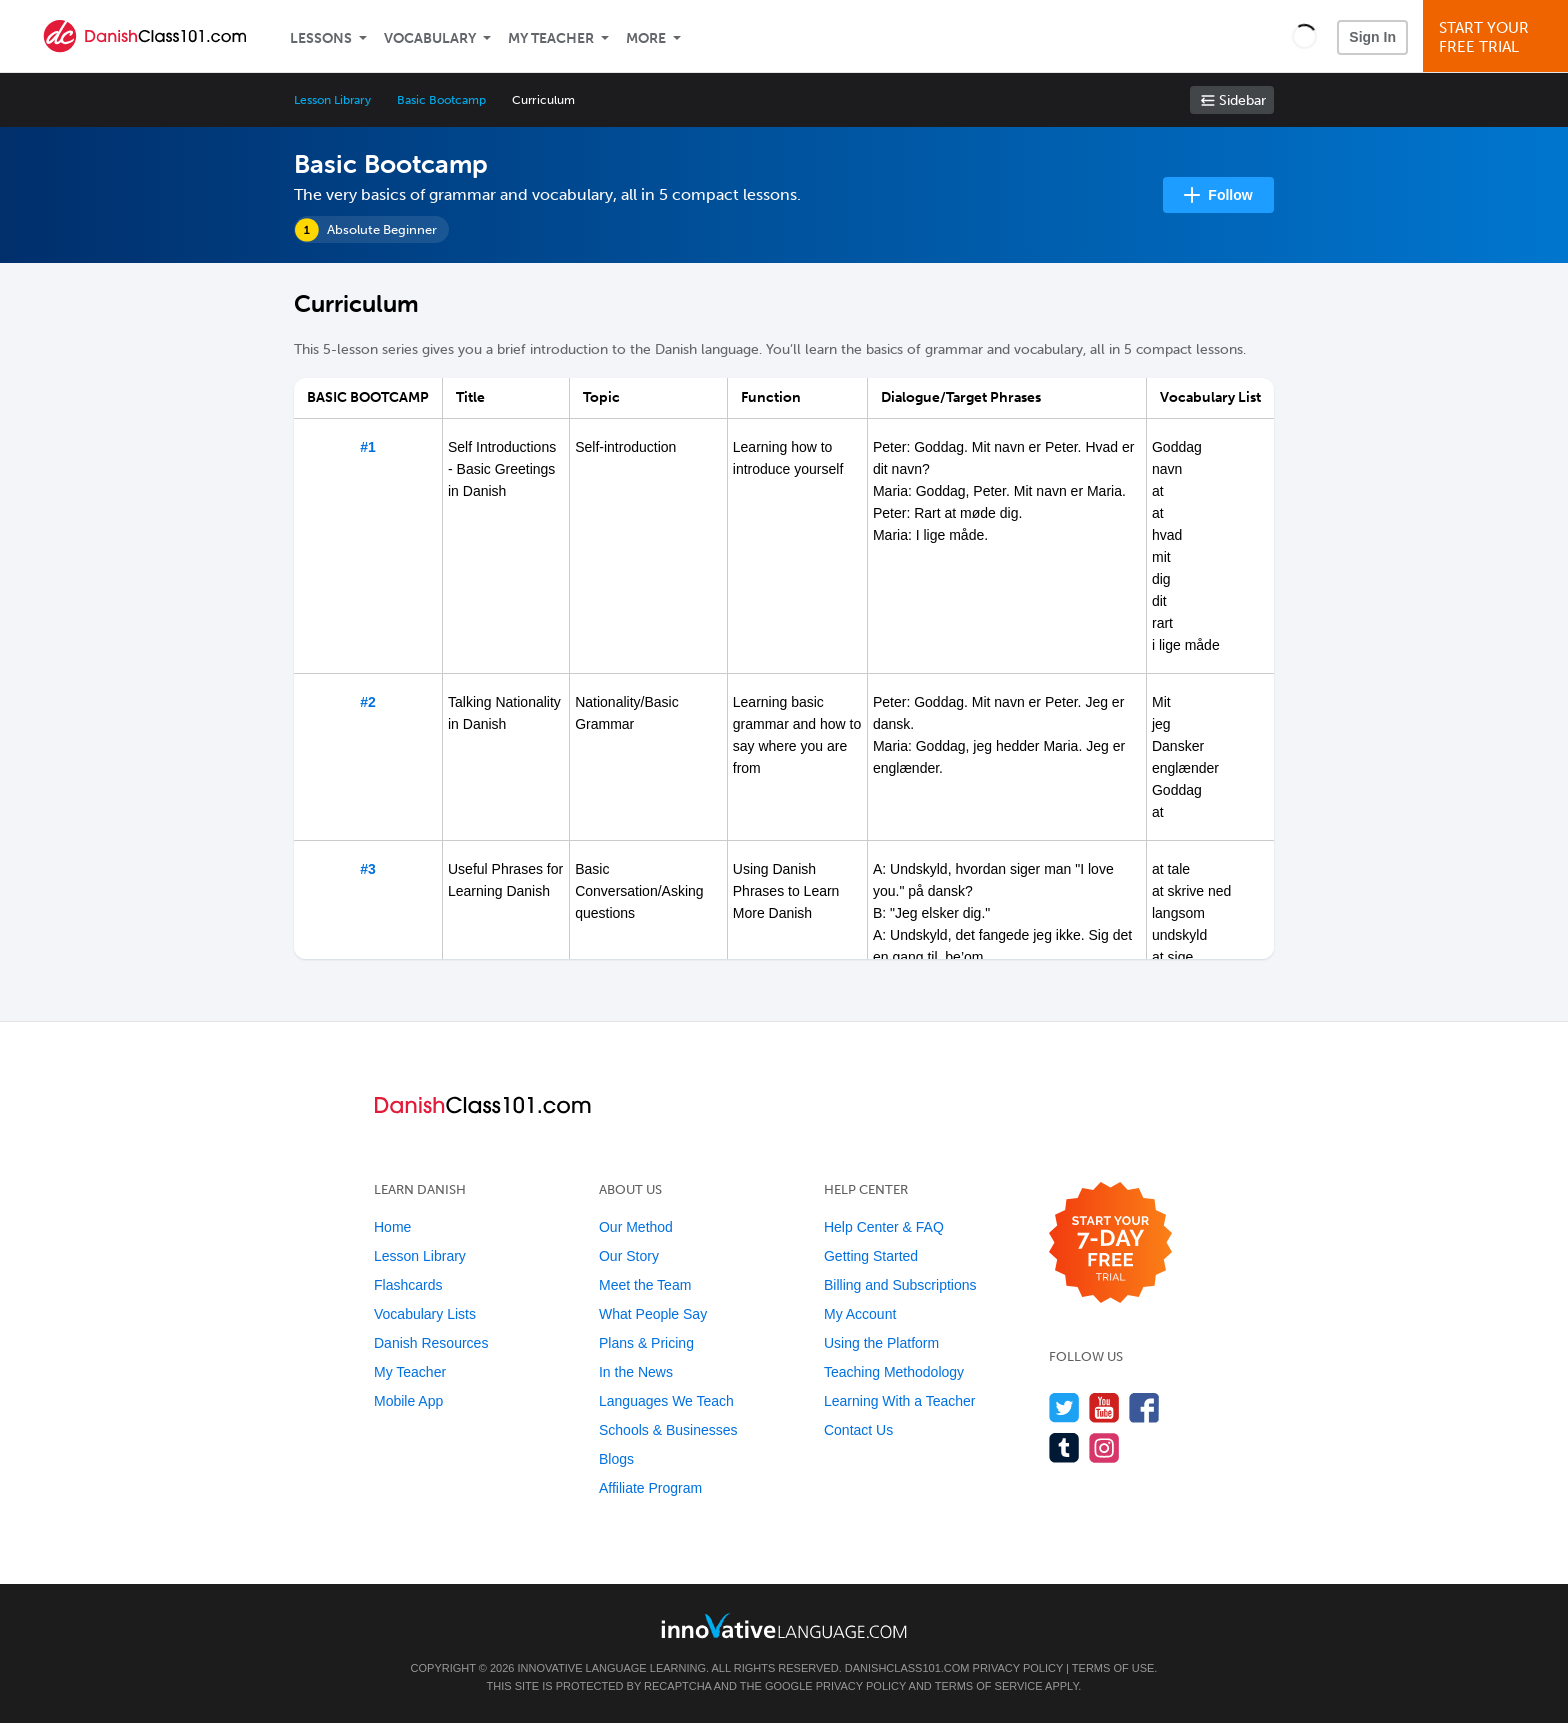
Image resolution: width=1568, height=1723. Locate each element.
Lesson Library (332, 100)
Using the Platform (881, 1343)
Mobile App (408, 1401)
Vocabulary (430, 38)
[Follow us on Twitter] (1064, 1407)
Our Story (629, 1256)
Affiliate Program (650, 1488)
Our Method (636, 1227)
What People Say (653, 1314)
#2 (368, 702)
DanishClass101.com (907, 1668)
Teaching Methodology (894, 1372)
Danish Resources (431, 1343)
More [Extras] (646, 38)
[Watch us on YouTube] (1104, 1407)
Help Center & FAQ (884, 1227)
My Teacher (551, 38)
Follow (1230, 195)
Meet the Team (645, 1285)
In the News (636, 1372)
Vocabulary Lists (425, 1314)
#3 (368, 869)
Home (392, 1227)
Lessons (321, 38)
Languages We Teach (666, 1401)
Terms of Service (989, 1686)
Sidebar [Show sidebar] (1242, 100)
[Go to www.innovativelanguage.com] (784, 1625)
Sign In (1372, 37)
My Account (860, 1314)
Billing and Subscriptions (900, 1285)
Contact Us (858, 1430)
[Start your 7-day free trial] (1110, 1243)
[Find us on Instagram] (1104, 1447)
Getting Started (871, 1256)
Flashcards (408, 1285)
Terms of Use (1113, 1668)
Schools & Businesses (668, 1430)
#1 (368, 447)
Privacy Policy (1018, 1668)
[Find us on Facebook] (1144, 1407)
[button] (1304, 36)
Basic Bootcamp (441, 100)
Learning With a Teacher (900, 1401)
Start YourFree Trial (1498, 37)
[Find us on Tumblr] (1064, 1447)
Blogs (616, 1459)
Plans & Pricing (646, 1343)
